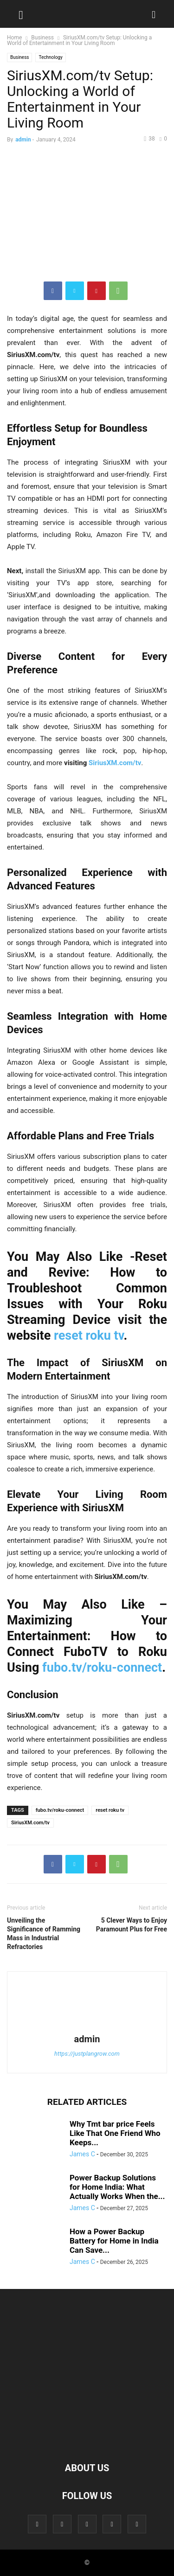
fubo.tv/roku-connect (102, 1667)
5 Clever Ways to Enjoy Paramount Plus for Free (131, 1925)
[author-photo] (87, 2026)
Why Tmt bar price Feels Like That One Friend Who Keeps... (115, 2133)
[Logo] (87, 2439)
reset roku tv (88, 1335)
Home (14, 37)
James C (82, 2154)
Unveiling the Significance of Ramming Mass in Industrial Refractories (43, 1933)
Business (42, 37)
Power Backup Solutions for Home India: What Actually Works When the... (117, 2187)
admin (23, 139)
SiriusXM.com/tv (30, 1823)
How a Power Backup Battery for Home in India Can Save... (114, 2241)
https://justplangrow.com (87, 2053)
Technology (50, 57)
